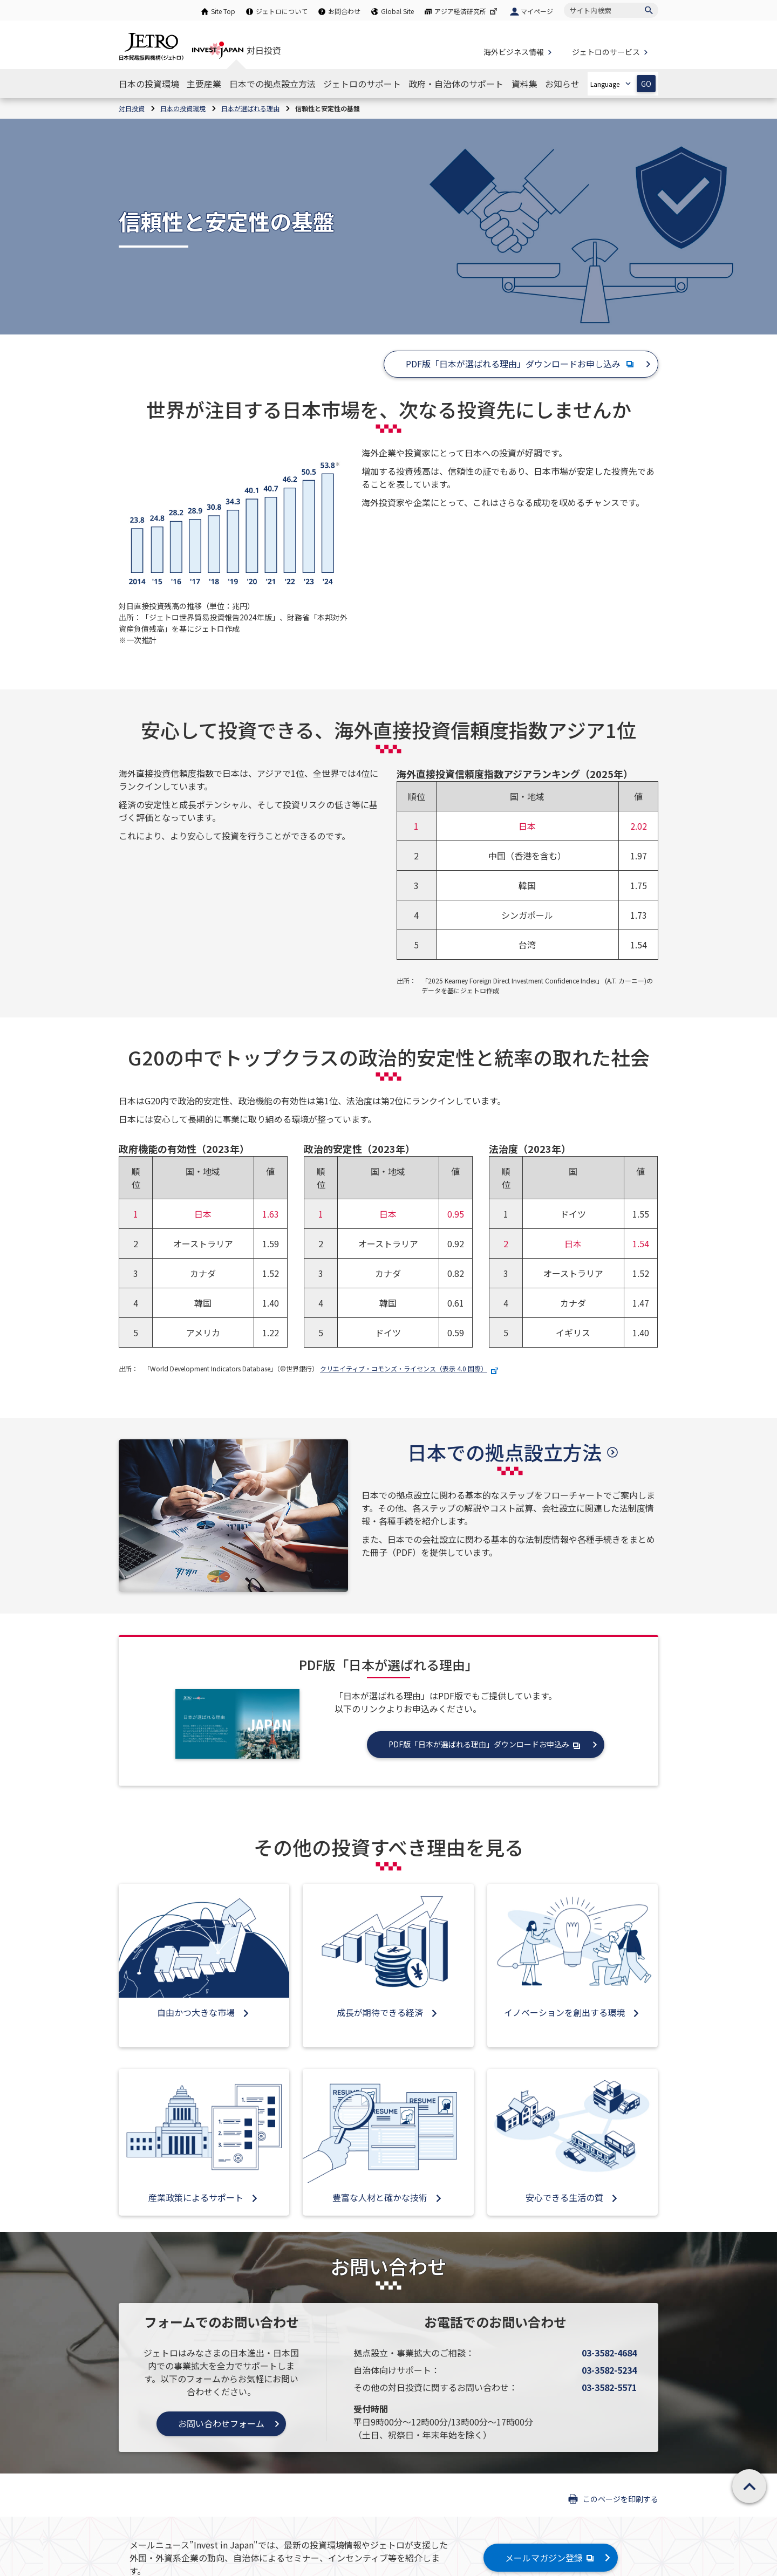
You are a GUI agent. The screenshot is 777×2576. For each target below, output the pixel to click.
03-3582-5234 (609, 2369)
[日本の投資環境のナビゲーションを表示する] (149, 83)
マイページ (537, 11)
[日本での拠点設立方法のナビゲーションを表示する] (272, 83)
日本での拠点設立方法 (504, 1452)
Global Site (397, 11)
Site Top (223, 11)
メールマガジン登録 (550, 2557)
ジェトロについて (282, 11)
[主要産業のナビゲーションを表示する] (204, 83)
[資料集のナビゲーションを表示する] (524, 83)
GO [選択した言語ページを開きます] (646, 84)
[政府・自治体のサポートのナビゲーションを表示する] (456, 83)
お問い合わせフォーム (221, 2423)
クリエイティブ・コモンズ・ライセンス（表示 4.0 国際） (409, 1368)
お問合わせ (344, 11)
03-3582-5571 (609, 2387)
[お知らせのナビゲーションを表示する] (562, 83)
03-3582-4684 (609, 2352)
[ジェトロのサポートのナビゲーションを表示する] (362, 83)
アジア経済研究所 (466, 11)
